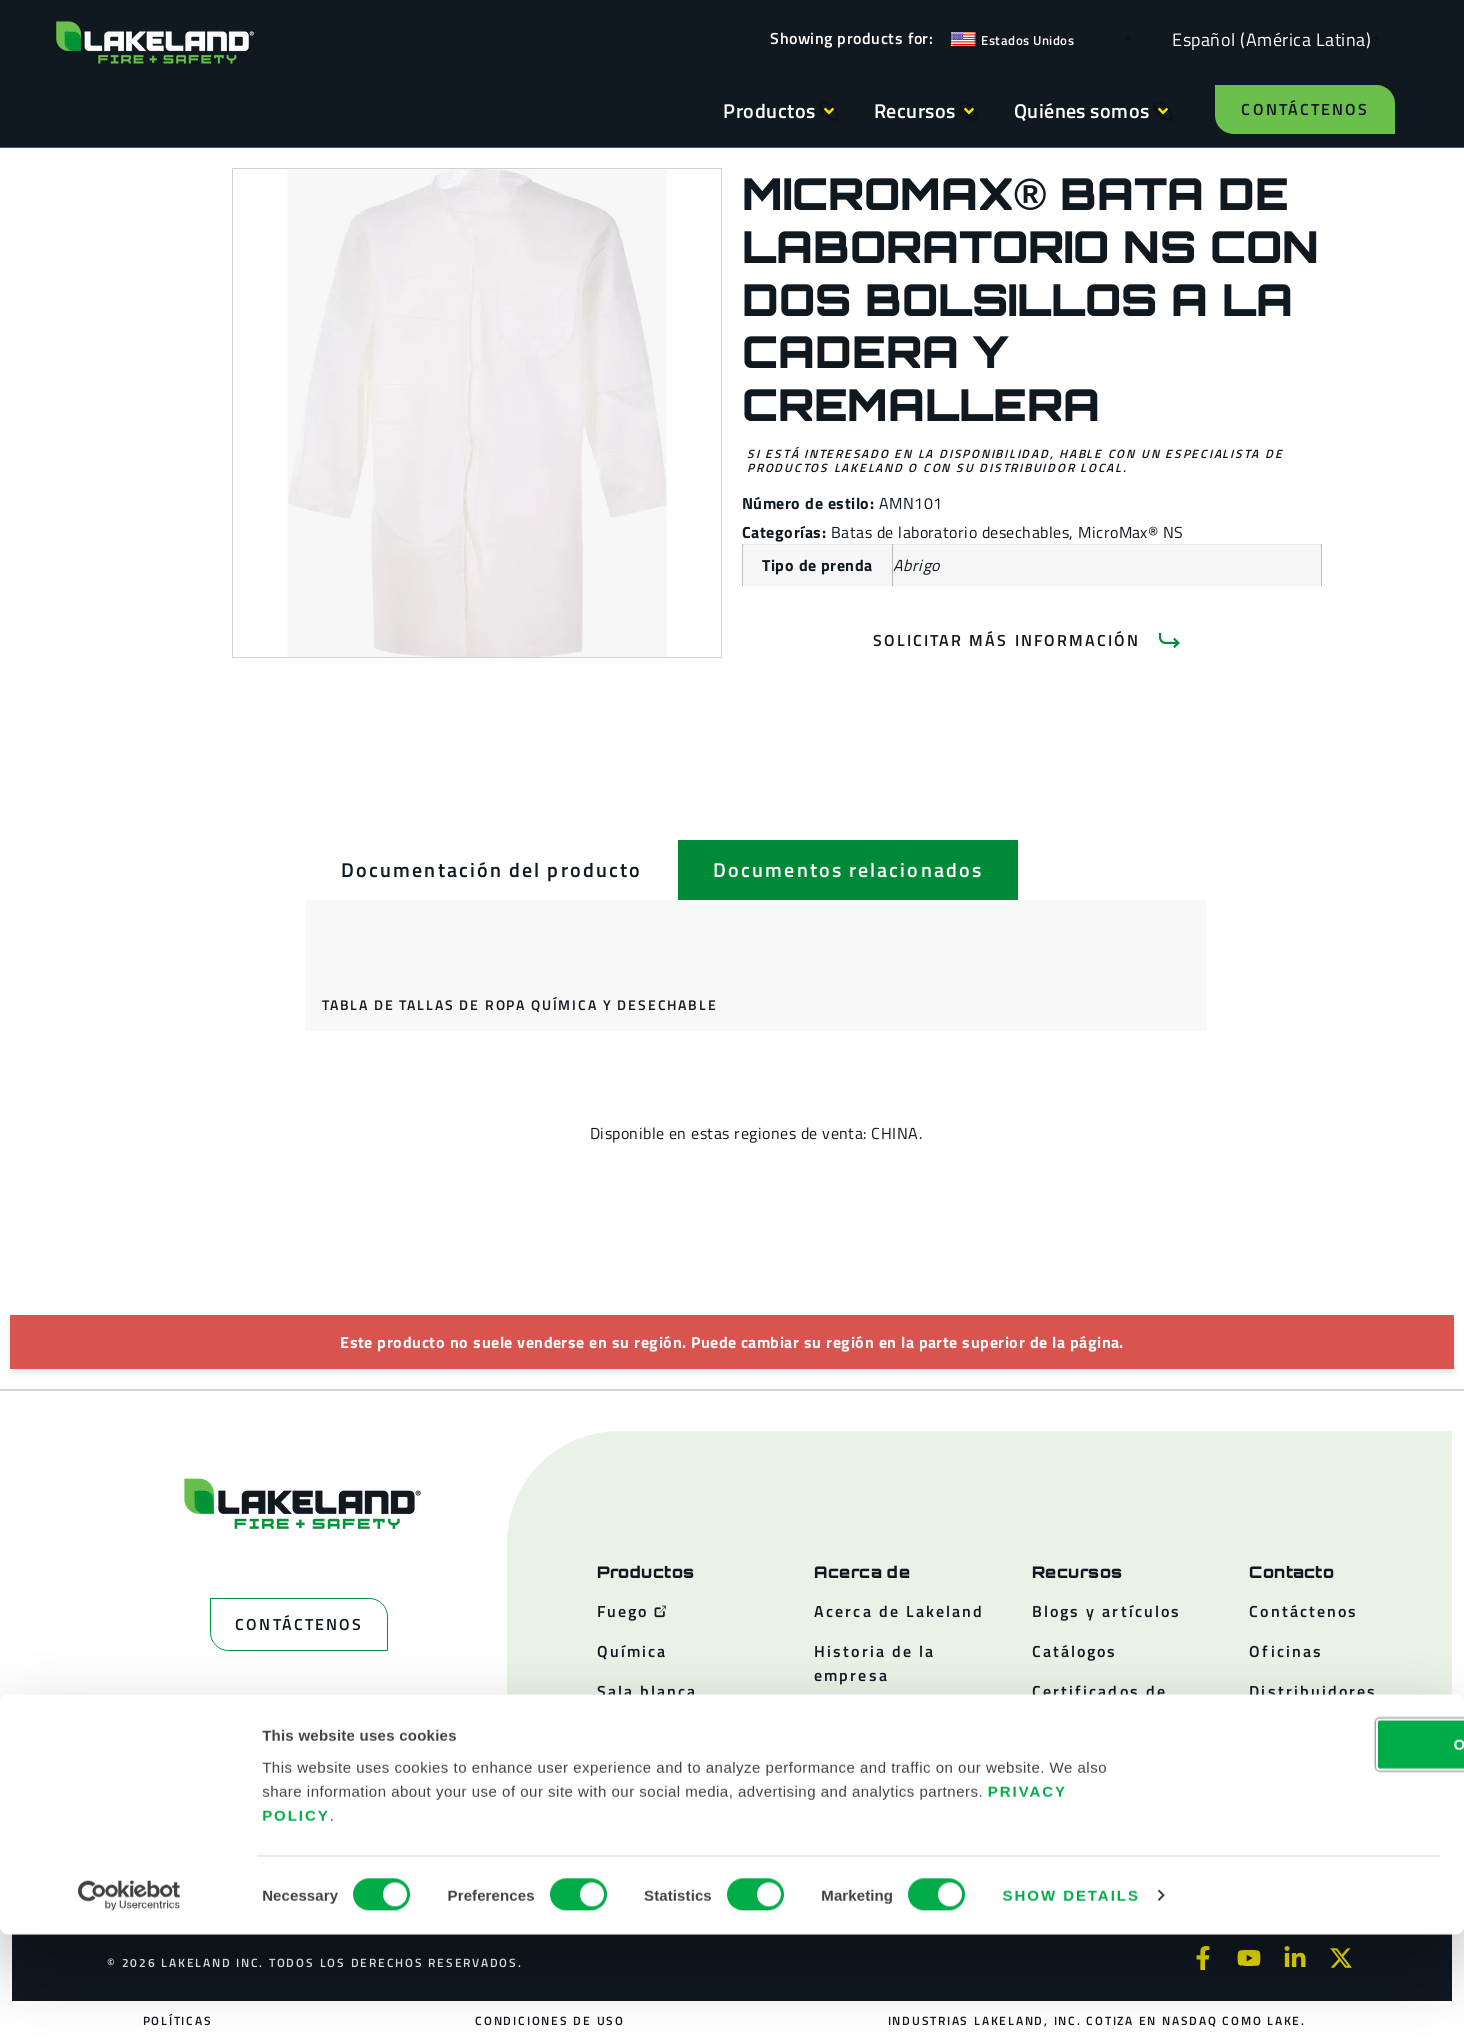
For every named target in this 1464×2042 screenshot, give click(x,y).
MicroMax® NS (1131, 532)
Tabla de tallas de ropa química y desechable (520, 1004)
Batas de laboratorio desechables (950, 532)
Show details (1071, 2002)
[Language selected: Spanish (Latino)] (1266, 38)
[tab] (491, 870)
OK (1297, 1850)
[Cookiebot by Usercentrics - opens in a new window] (129, 2003)
